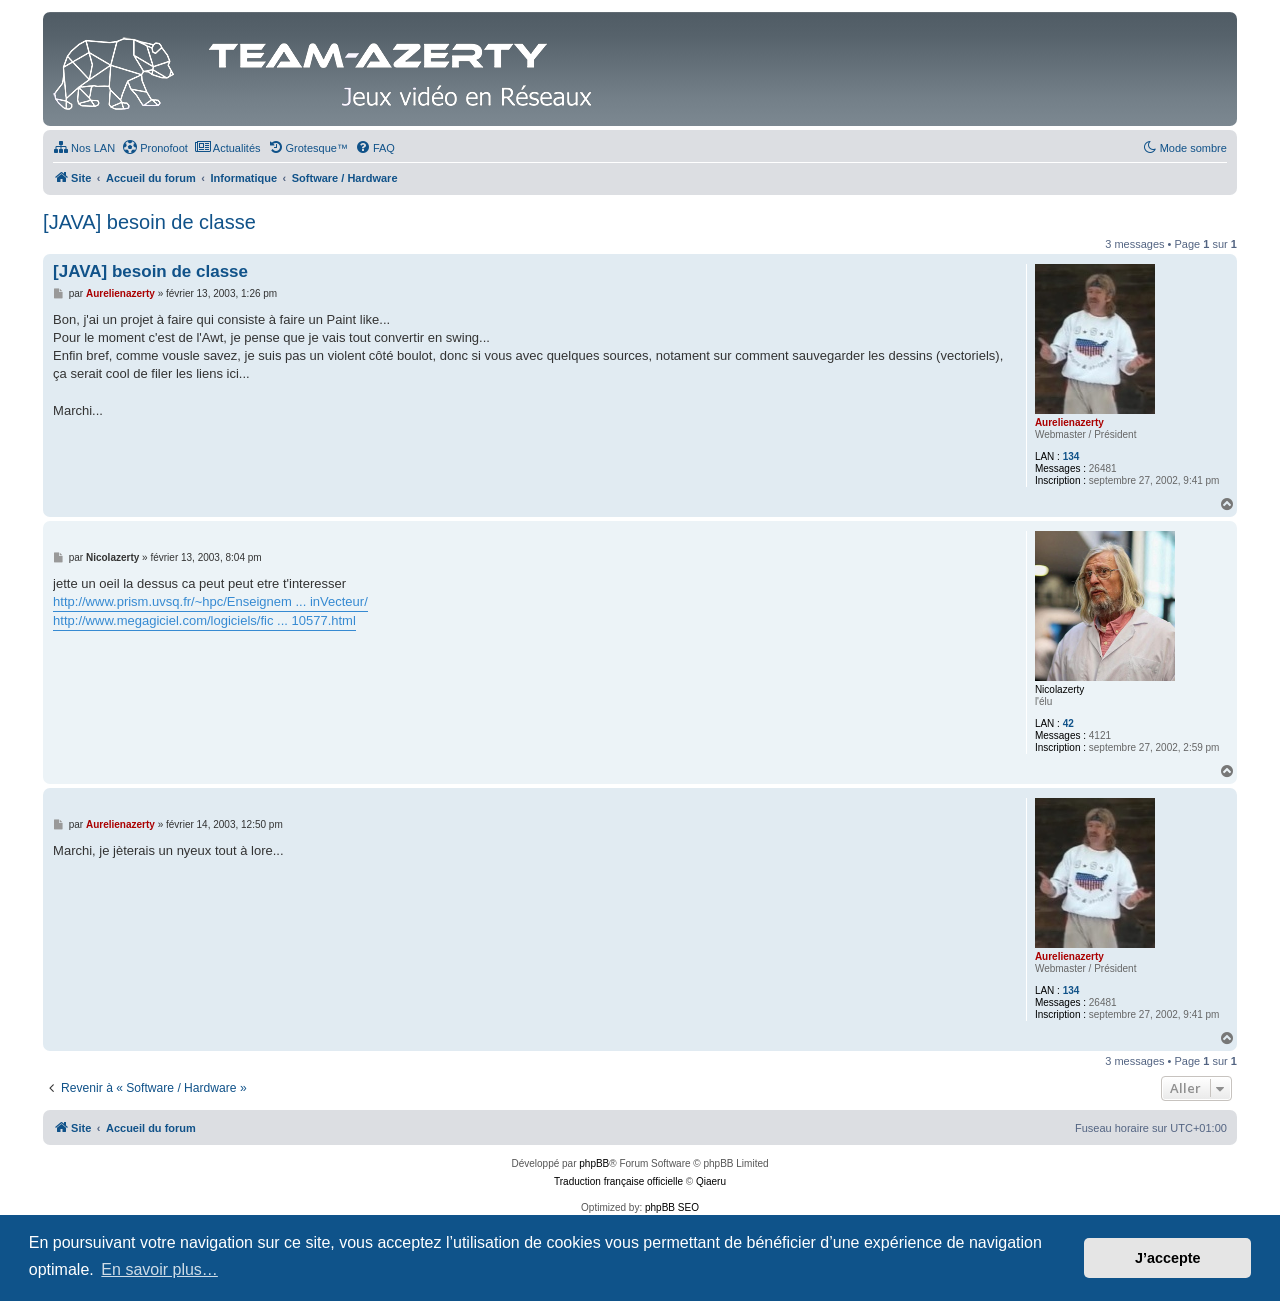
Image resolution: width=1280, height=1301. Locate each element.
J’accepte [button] (1168, 1258)
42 (1068, 723)
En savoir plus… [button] (159, 1269)
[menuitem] (84, 148)
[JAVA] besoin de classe (149, 222)
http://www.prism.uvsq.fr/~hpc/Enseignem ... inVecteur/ (210, 601)
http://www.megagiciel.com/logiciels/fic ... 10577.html (204, 620)
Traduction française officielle (618, 1181)
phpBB (594, 1163)
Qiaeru (711, 1181)
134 (1071, 456)
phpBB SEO (672, 1207)
